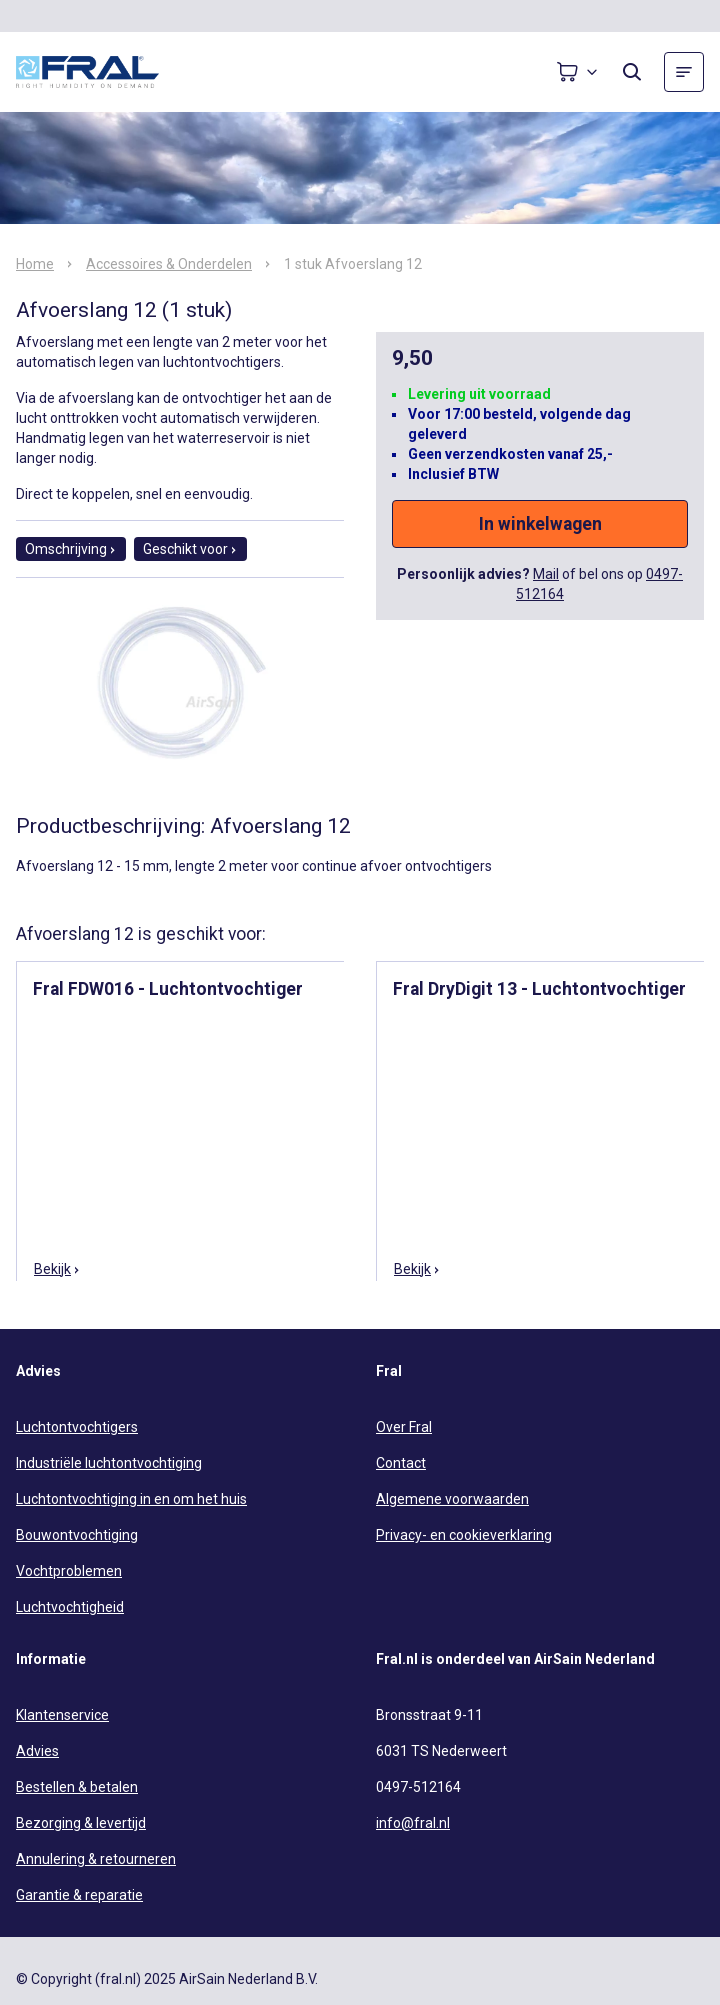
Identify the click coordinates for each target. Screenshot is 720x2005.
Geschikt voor (190, 549)
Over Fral (404, 1427)
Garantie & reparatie (79, 1895)
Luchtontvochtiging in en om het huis (131, 1499)
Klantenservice (62, 1715)
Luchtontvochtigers (77, 1427)
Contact (401, 1463)
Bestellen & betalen (77, 1787)
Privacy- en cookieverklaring (464, 1535)
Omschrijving (71, 549)
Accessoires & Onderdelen (169, 264)
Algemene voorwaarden (452, 1499)
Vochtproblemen (69, 1571)
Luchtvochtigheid (70, 1607)
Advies (37, 1751)
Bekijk (57, 1269)
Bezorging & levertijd (81, 1823)
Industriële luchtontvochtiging (109, 1463)
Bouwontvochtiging (77, 1535)
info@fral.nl (413, 1823)
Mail (546, 574)
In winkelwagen (540, 524)
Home (35, 264)
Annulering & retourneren (96, 1859)
